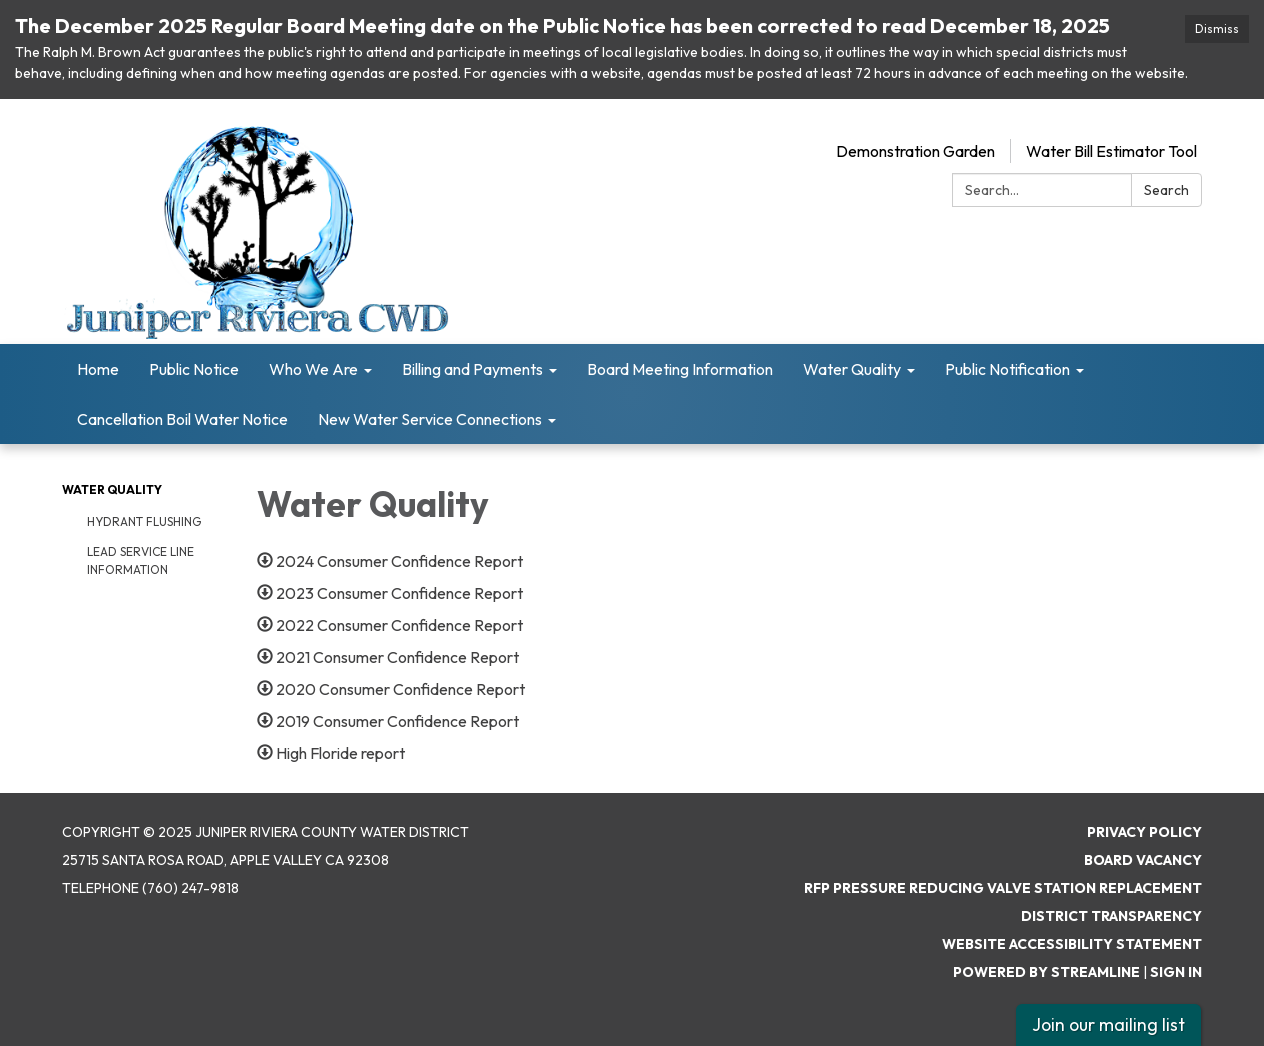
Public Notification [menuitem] (1007, 369)
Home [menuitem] (98, 369)
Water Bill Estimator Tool (1111, 151)
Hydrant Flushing (144, 521)
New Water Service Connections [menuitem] (430, 419)
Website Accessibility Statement (1072, 944)
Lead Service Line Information (140, 560)
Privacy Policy (1144, 832)
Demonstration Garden (915, 151)
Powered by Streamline (1046, 972)
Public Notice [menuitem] (194, 369)
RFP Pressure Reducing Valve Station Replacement (1003, 888)
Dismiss (1217, 28)
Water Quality (112, 489)
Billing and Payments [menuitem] (472, 369)
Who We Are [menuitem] (313, 369)
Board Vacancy (1143, 860)
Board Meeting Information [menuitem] (680, 369)
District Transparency (1111, 916)
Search (1166, 190)
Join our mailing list (1108, 1024)
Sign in (1176, 972)
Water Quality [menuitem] (852, 369)
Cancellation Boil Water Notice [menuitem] (182, 419)
